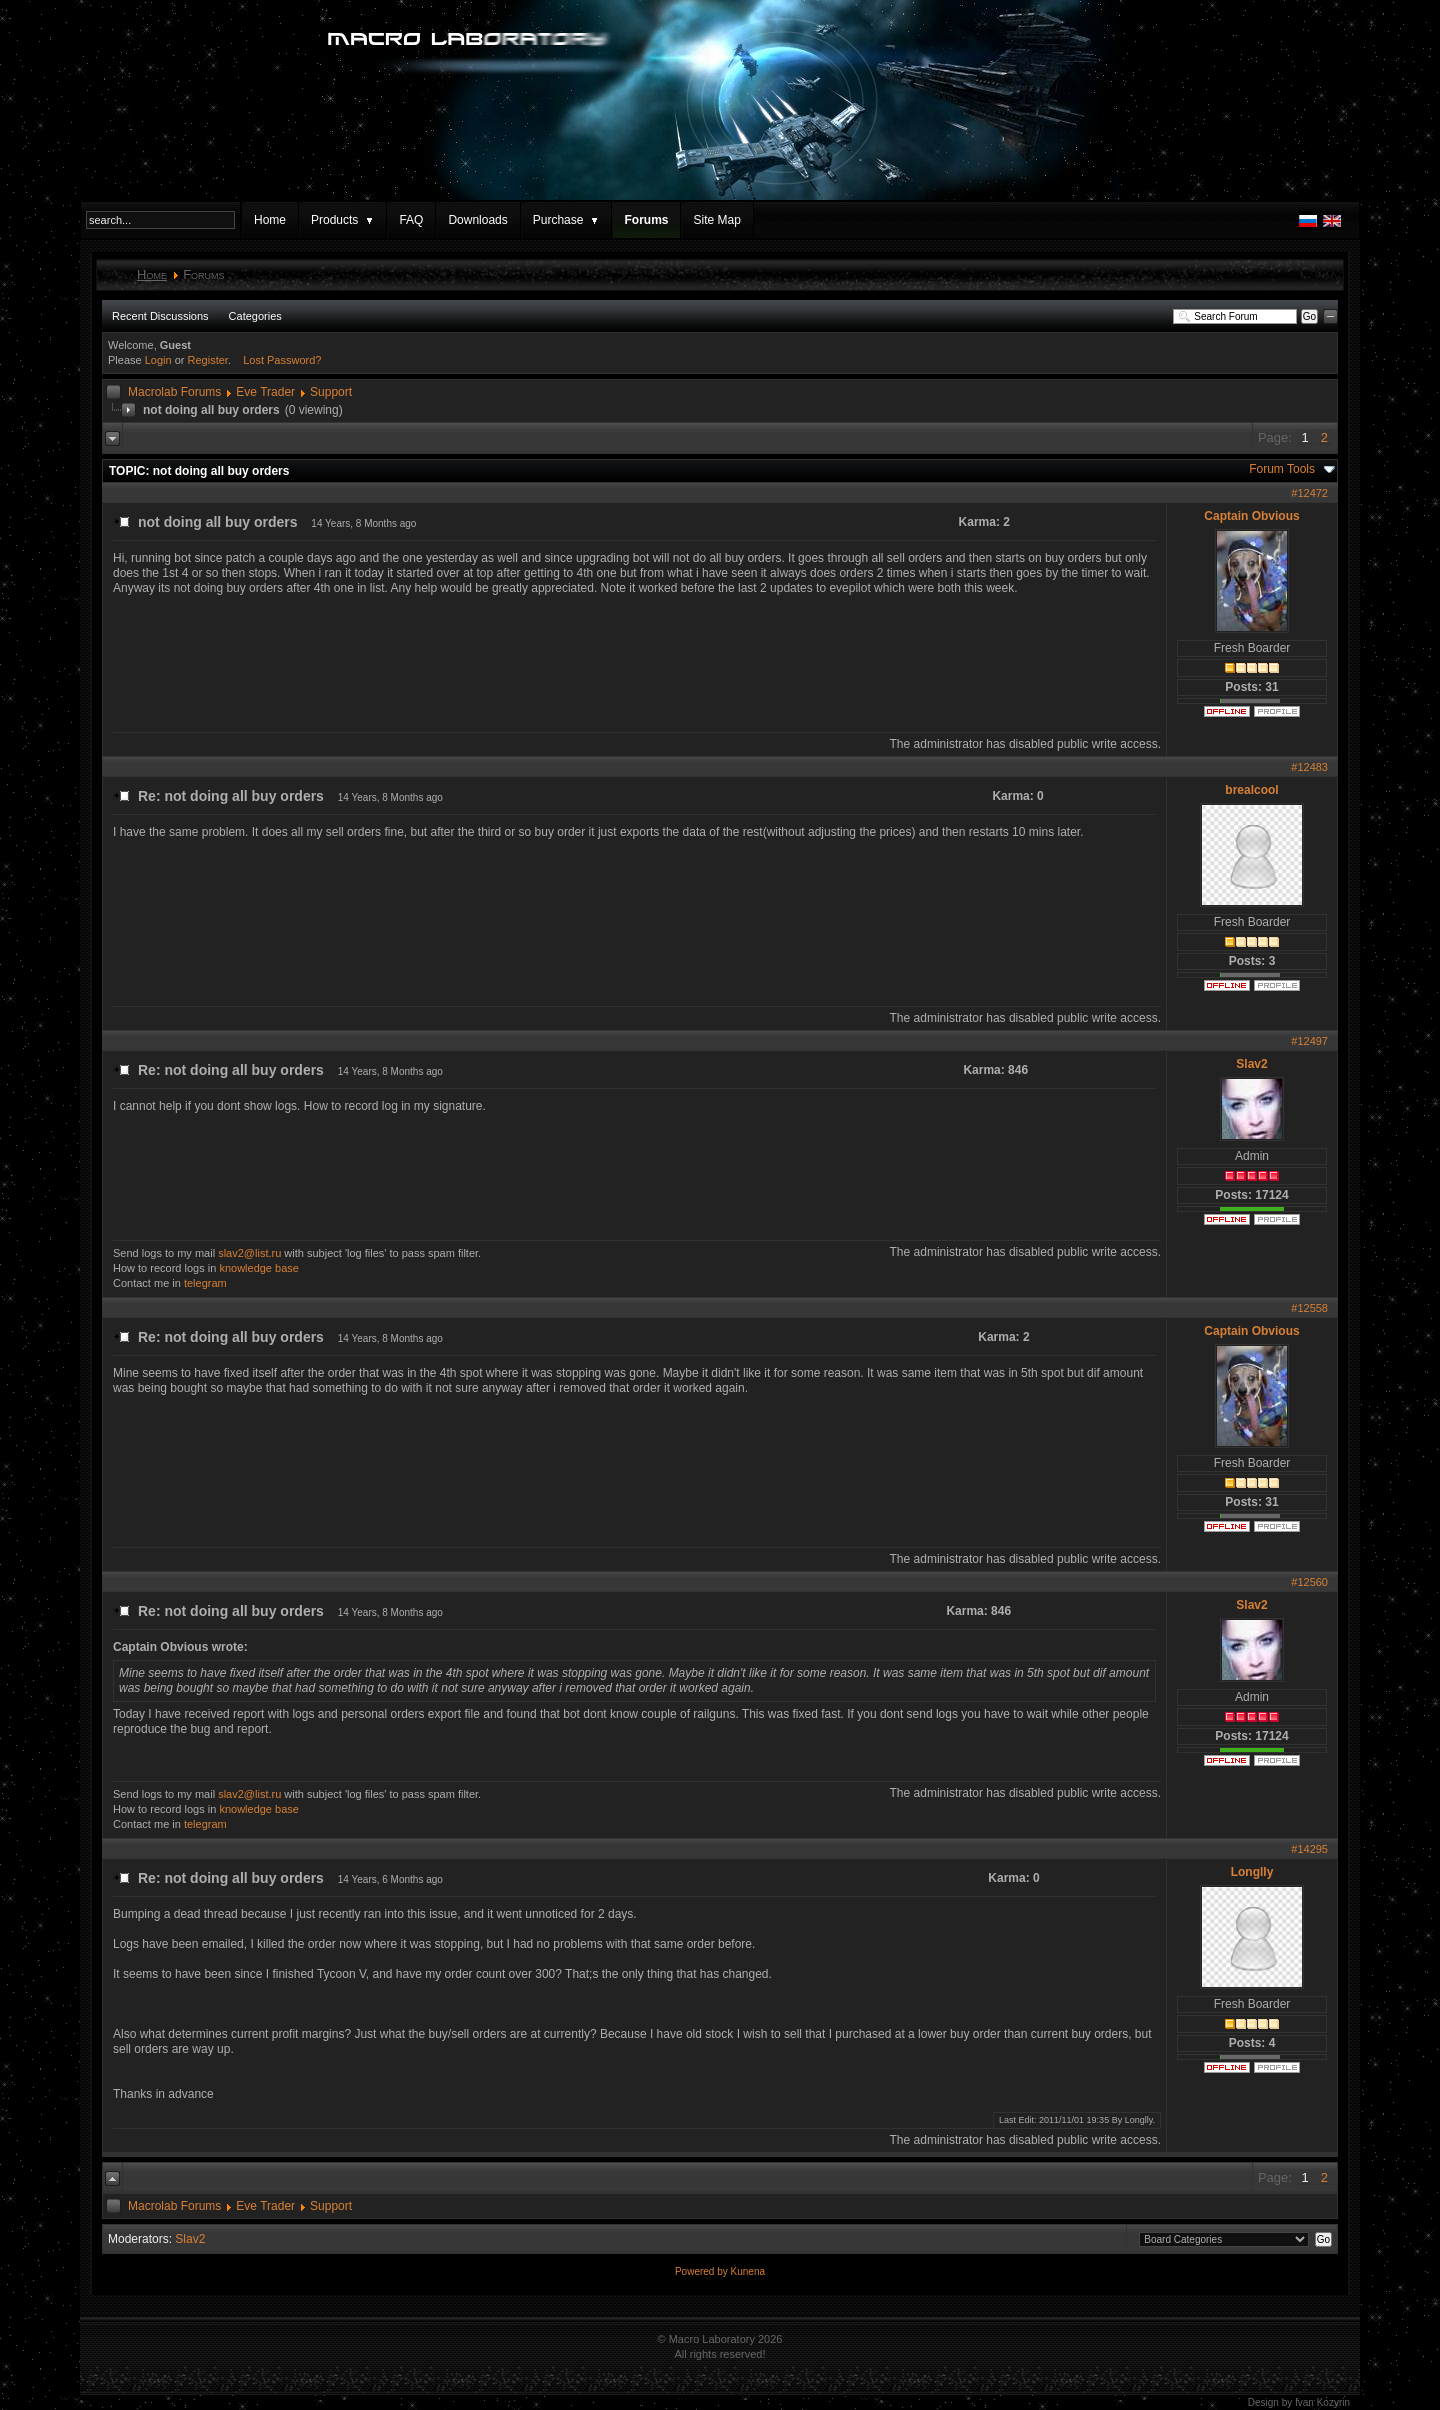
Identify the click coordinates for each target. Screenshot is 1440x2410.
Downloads (477, 220)
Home (270, 220)
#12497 (1309, 1041)
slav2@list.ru (249, 1253)
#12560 (1309, 1582)
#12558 (1309, 1308)
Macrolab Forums (174, 392)
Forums (646, 220)
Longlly (1252, 1872)
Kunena (748, 2271)
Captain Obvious (1251, 516)
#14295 (1309, 1849)
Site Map (716, 220)
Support (331, 392)
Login (158, 360)
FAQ (411, 220)
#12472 (1309, 493)
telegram (205, 1283)
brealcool (1251, 790)
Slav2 (1251, 1064)
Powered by (703, 2271)
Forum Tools (1282, 469)
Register (208, 360)
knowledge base (259, 1268)
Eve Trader (265, 392)
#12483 (1309, 767)
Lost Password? (282, 360)
